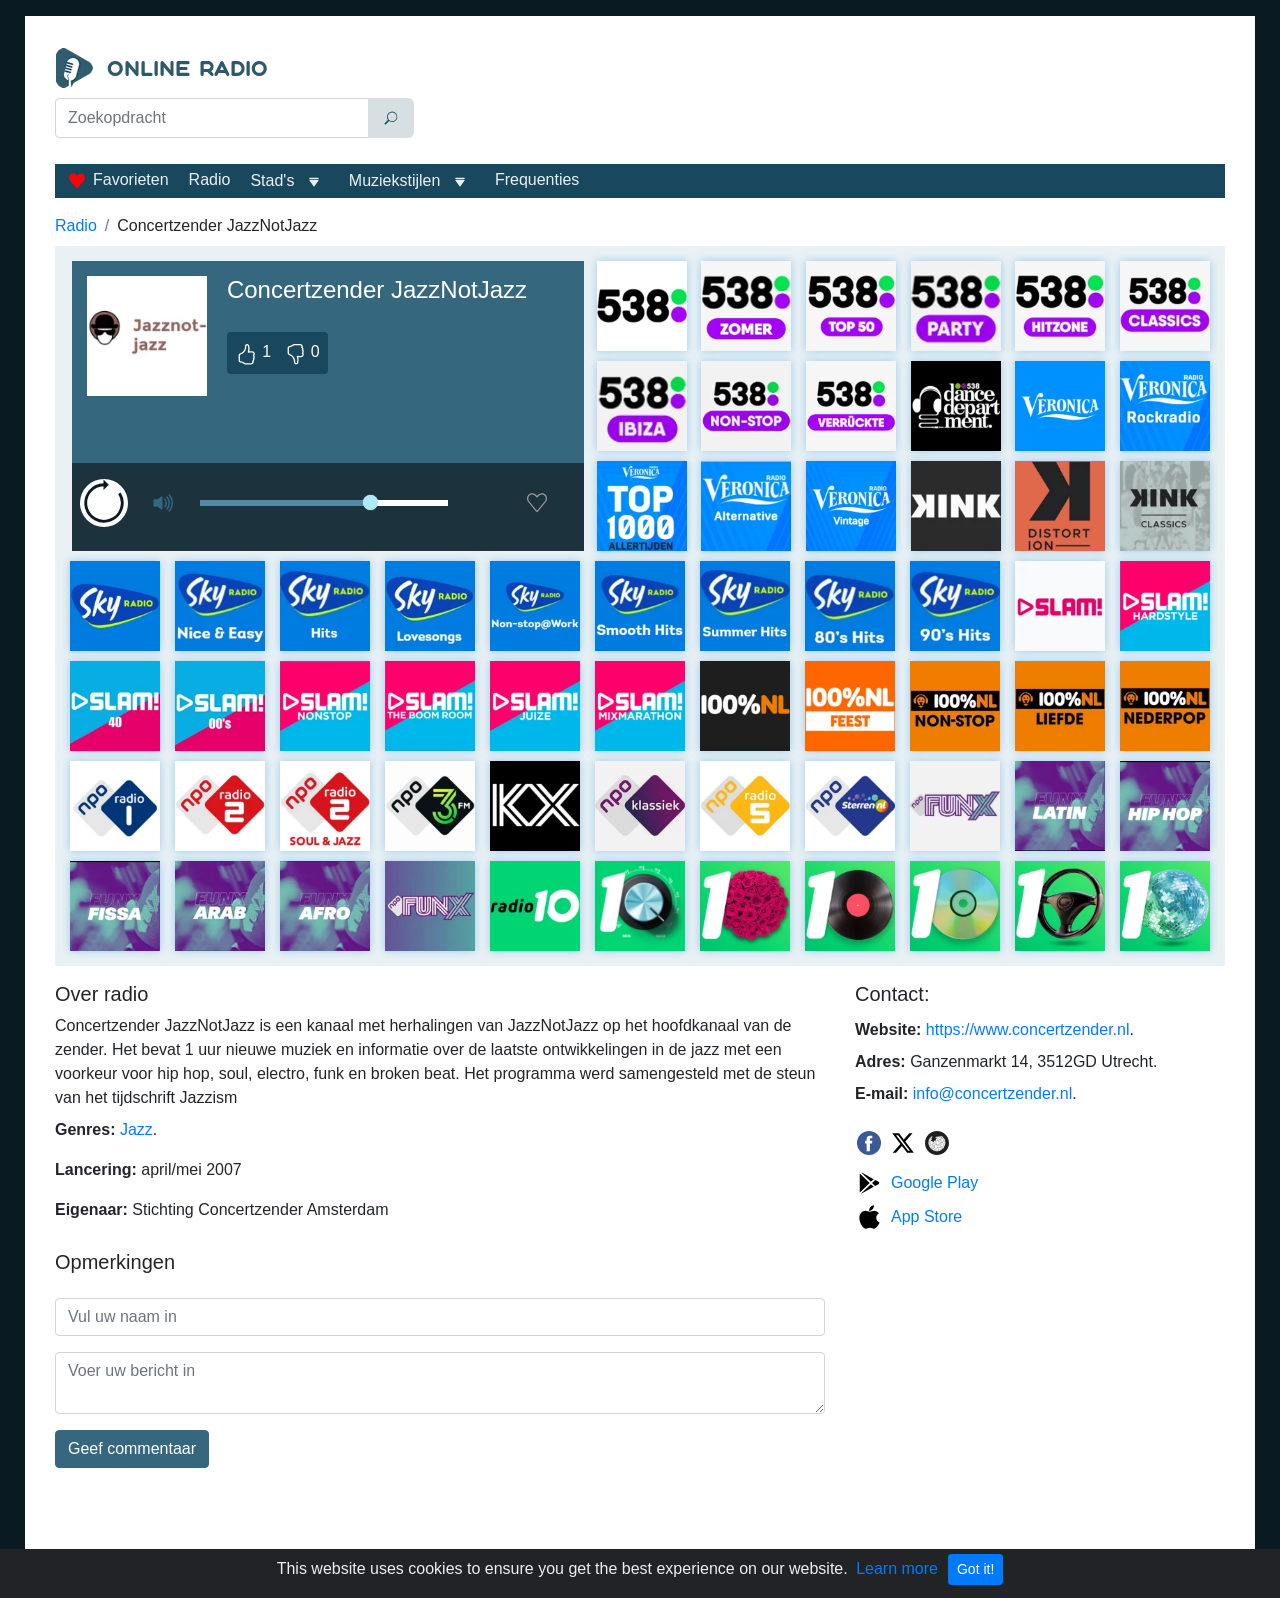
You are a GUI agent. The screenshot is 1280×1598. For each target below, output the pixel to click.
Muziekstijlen (395, 180)
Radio (210, 179)
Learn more (897, 1568)
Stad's (272, 180)
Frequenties (537, 179)
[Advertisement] (824, 98)
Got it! (975, 1569)
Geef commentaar (132, 1448)
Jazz (136, 1129)
